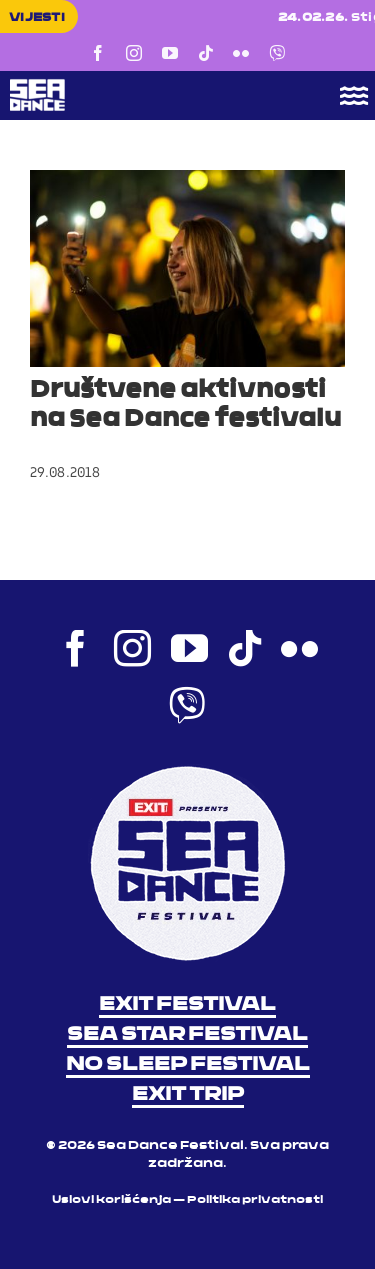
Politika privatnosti (255, 1200)
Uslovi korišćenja (111, 1200)
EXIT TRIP (188, 1095)
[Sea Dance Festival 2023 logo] (150, 86)
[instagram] (134, 53)
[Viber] (277, 53)
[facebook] (98, 53)
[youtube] (170, 53)
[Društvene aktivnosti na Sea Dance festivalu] (187, 268)
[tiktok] (206, 53)
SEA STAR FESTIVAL (187, 1035)
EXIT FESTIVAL (187, 1005)
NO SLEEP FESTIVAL (188, 1065)
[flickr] (241, 53)
